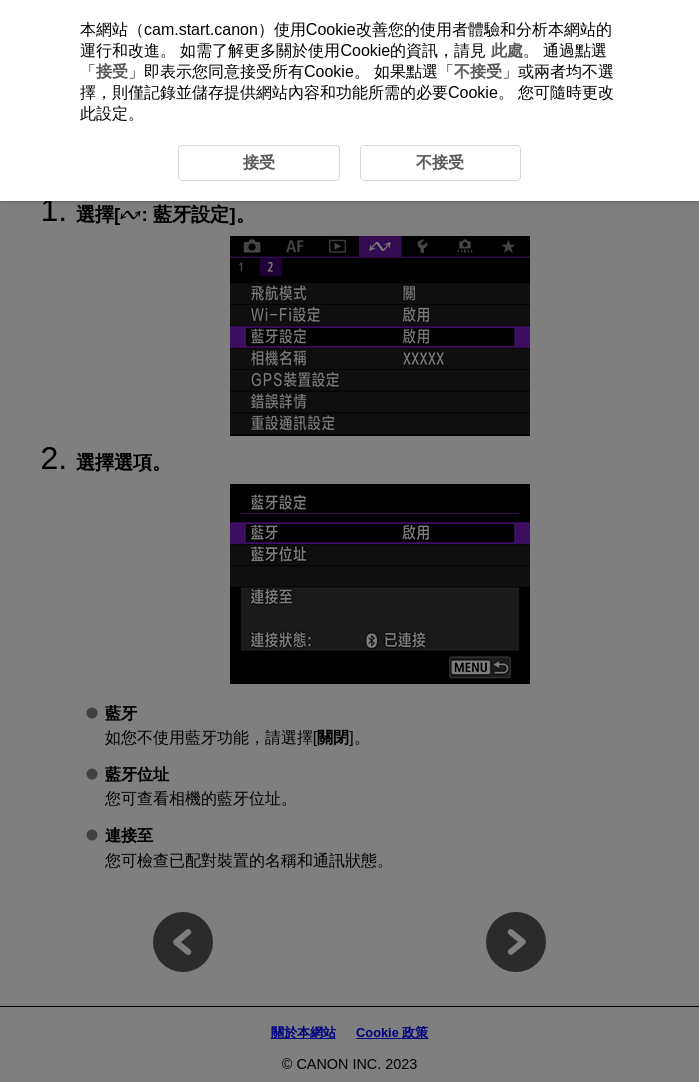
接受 (112, 71)
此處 (507, 50)
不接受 (478, 71)
